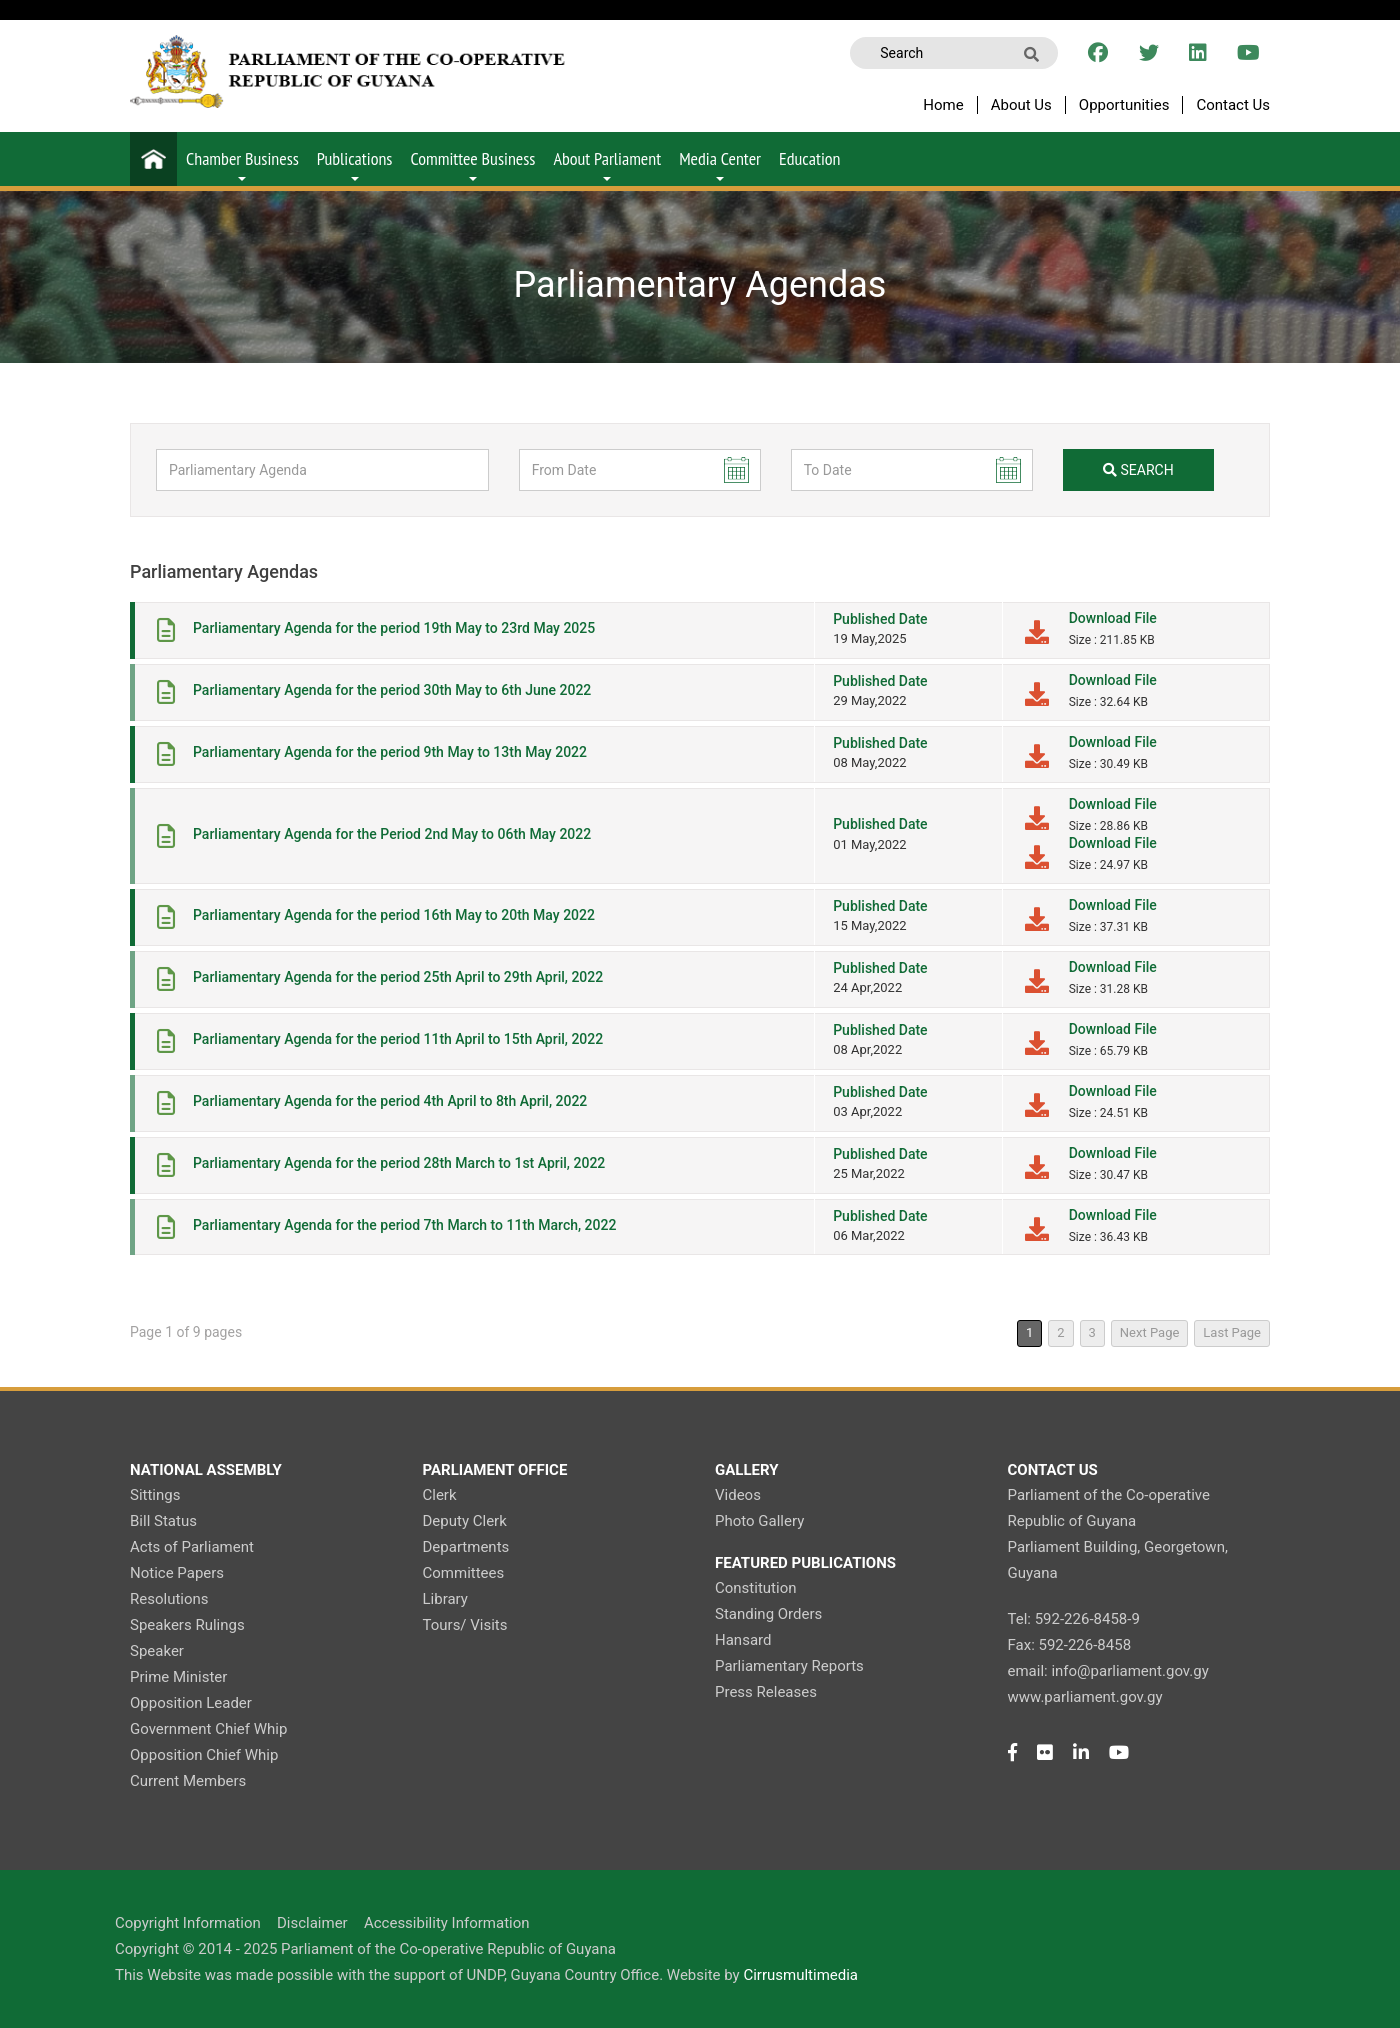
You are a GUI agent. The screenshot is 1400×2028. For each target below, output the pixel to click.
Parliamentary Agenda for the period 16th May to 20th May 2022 (394, 915)
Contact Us (1233, 105)
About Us (1021, 105)
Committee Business (472, 164)
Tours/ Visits (465, 1625)
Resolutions (169, 1599)
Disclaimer (312, 1923)
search (1138, 470)
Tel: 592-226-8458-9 (1074, 1619)
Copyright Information (188, 1923)
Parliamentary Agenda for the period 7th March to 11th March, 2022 (404, 1225)
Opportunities (1124, 105)
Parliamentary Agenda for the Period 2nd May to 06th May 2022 (392, 834)
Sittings (155, 1495)
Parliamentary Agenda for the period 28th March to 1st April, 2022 (399, 1163)
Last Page (1232, 1332)
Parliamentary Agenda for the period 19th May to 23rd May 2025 (394, 628)
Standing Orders (768, 1614)
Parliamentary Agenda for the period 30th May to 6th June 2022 (392, 690)
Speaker (157, 1651)
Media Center (720, 164)
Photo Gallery (759, 1521)
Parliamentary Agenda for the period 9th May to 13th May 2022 (390, 752)
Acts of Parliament (192, 1547)
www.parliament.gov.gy (1085, 1697)
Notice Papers (177, 1573)
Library (445, 1599)
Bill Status (163, 1521)
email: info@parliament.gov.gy (1108, 1671)
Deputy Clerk (465, 1521)
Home (943, 105)
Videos (738, 1495)
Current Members (188, 1781)
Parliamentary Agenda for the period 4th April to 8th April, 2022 (390, 1101)
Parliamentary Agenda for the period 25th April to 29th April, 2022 (398, 977)
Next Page (1150, 1332)
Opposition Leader (191, 1703)
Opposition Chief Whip (204, 1755)
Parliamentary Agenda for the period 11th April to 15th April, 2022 (398, 1039)
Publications (355, 164)
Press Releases (766, 1692)
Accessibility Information (447, 1923)
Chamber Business (242, 164)
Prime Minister (178, 1677)
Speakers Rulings (187, 1625)
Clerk (440, 1495)
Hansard (743, 1640)
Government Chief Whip (208, 1729)
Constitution (755, 1588)
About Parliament (607, 164)
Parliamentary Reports (789, 1666)
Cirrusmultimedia (800, 1975)
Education (809, 158)
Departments (466, 1547)
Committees (464, 1573)
